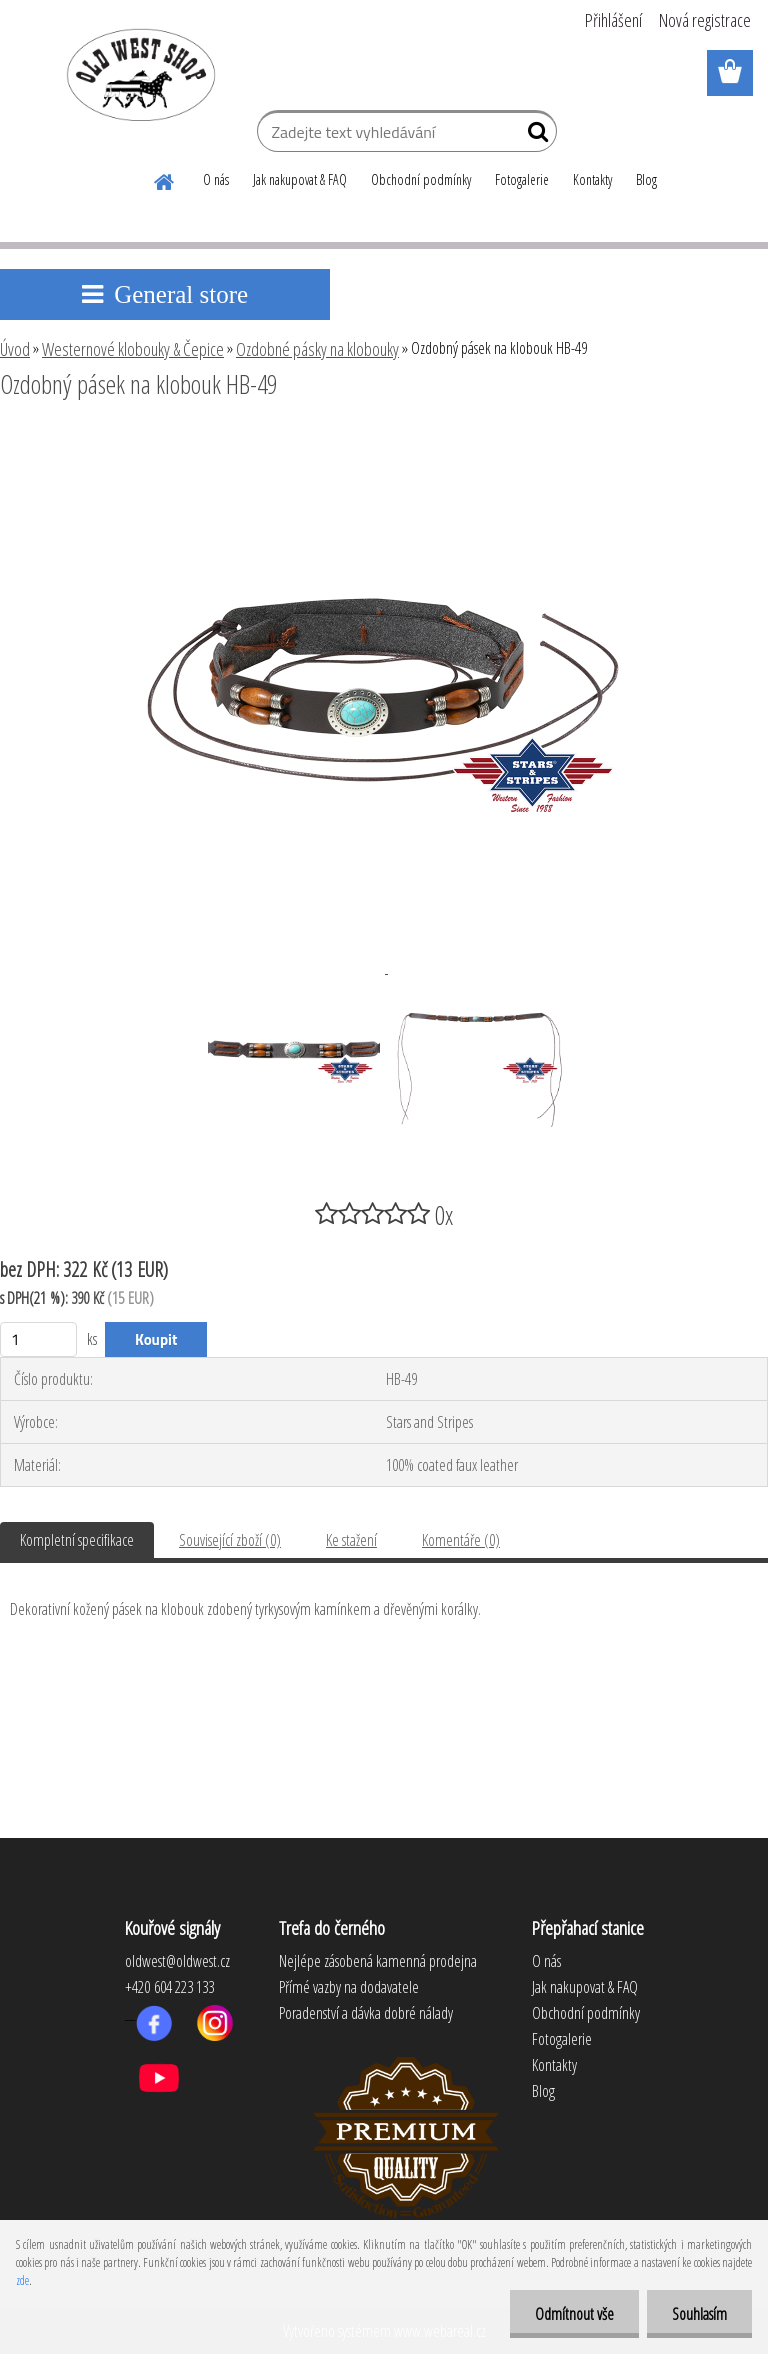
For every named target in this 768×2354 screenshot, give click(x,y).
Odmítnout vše (574, 2314)
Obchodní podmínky (421, 179)
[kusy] (38, 1339)
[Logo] (137, 74)
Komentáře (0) (461, 1540)
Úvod (15, 349)
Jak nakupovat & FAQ (300, 179)
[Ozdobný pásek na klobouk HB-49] (384, 439)
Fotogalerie (522, 179)
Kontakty (592, 179)
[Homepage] (165, 179)
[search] (533, 136)
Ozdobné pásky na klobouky (317, 349)
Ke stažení (351, 1540)
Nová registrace (705, 20)
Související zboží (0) (230, 1540)
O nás (216, 179)
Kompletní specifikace (77, 1540)
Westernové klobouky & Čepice (133, 349)
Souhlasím (699, 2314)
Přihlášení (613, 20)
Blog (646, 179)
